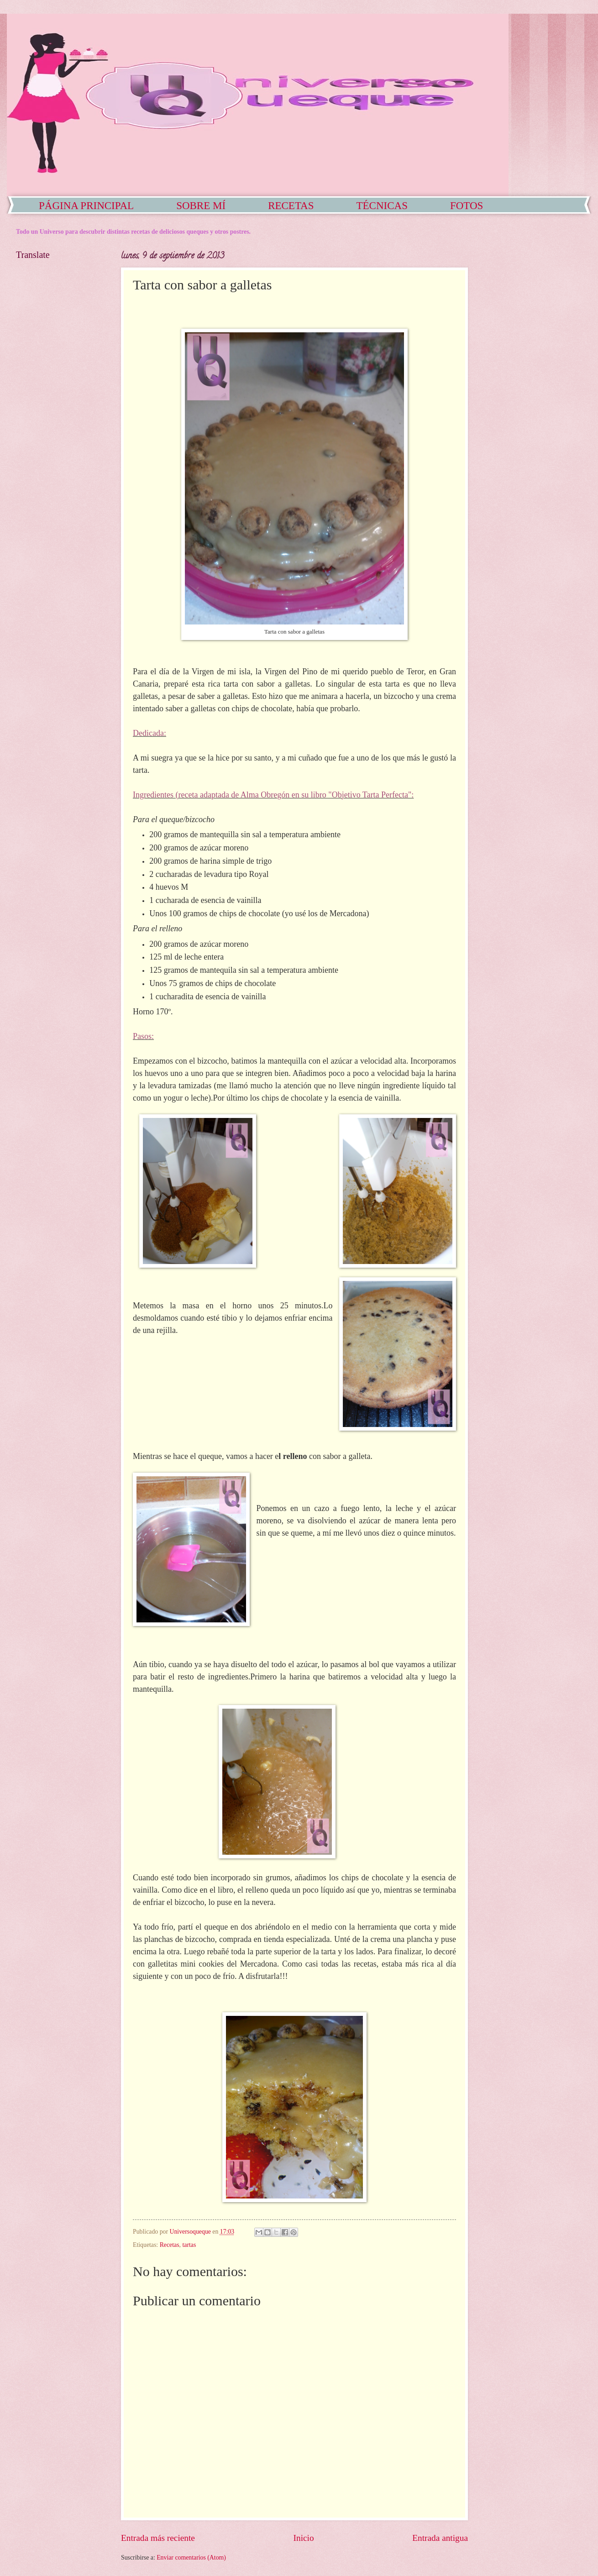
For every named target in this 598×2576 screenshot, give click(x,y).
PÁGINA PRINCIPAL (86, 205)
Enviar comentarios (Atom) (191, 2557)
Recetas (169, 2244)
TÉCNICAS (382, 205)
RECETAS (291, 205)
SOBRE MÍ (201, 205)
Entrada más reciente (158, 2538)
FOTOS (466, 205)
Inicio (304, 2538)
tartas (189, 2244)
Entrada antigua (440, 2538)
